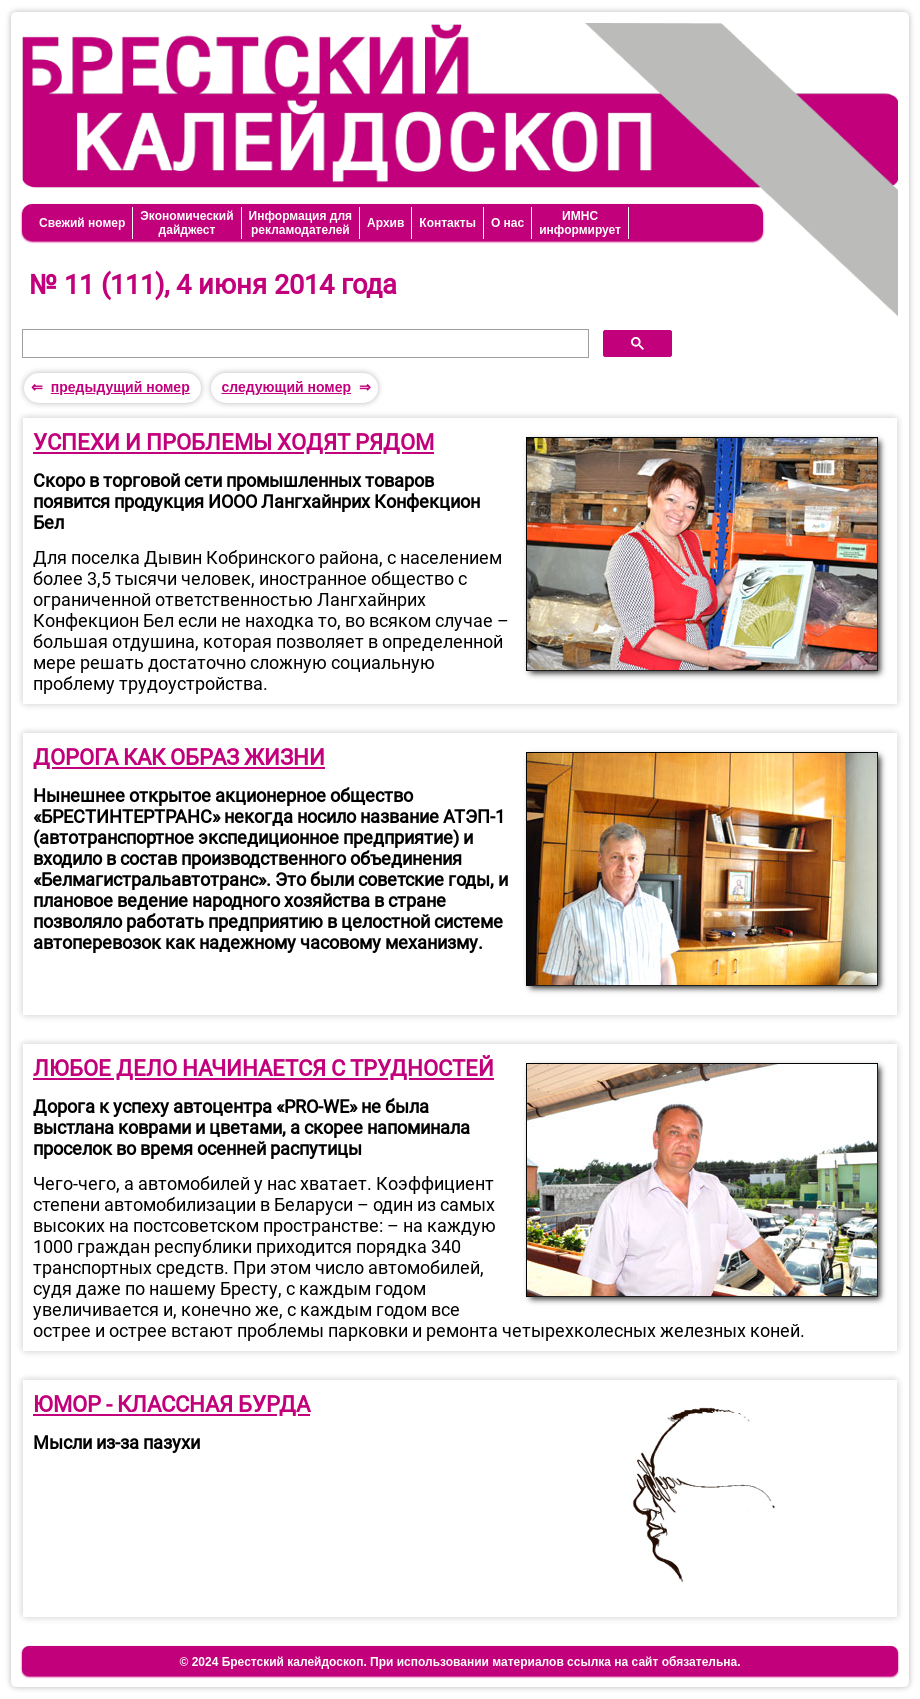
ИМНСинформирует (580, 223)
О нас (507, 223)
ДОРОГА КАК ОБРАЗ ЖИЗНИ (179, 757)
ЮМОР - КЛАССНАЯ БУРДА (171, 1404)
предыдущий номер (120, 387)
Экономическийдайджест (186, 223)
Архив (385, 223)
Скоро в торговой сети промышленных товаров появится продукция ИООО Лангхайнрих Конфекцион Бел (256, 501)
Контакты (447, 223)
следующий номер (286, 387)
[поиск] (303, 344)
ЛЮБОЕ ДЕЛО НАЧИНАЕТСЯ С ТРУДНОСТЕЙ (263, 1068)
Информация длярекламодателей (300, 223)
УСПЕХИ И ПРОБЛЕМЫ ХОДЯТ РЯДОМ (233, 442)
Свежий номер (82, 223)
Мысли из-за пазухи (116, 1442)
